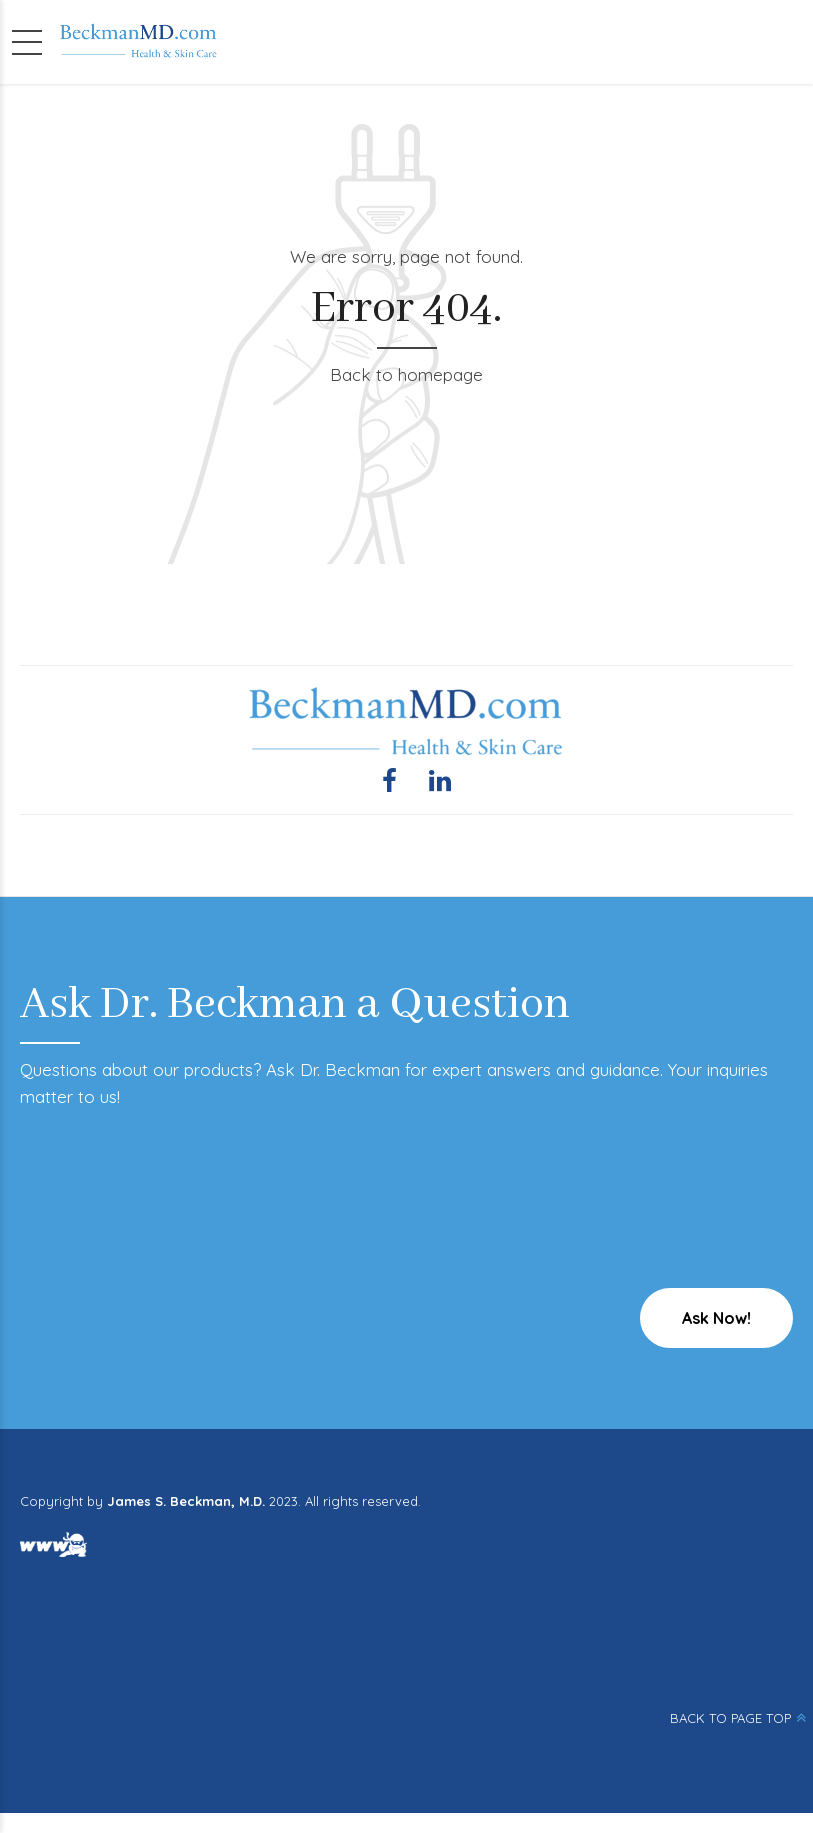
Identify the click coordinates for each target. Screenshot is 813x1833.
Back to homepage (406, 374)
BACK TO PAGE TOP (730, 1718)
